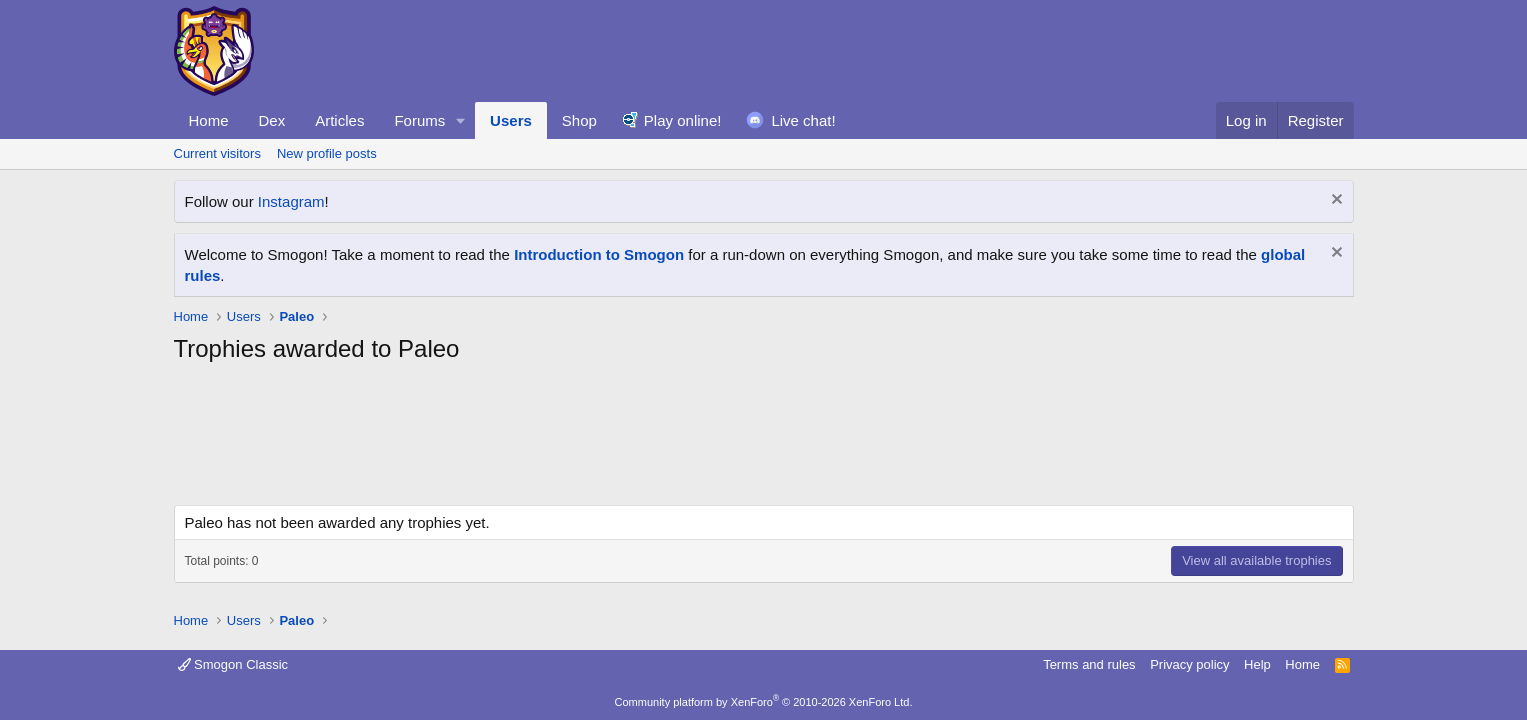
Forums (419, 120)
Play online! (683, 120)
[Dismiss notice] (1334, 201)
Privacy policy (1189, 664)
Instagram (291, 201)
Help (1257, 664)
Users (511, 120)
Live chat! (803, 120)
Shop (579, 120)
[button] (461, 120)
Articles (339, 120)
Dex (272, 120)
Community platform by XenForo (764, 702)
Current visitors (217, 153)
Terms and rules (1089, 664)
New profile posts (327, 153)
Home (209, 120)
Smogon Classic (233, 664)
